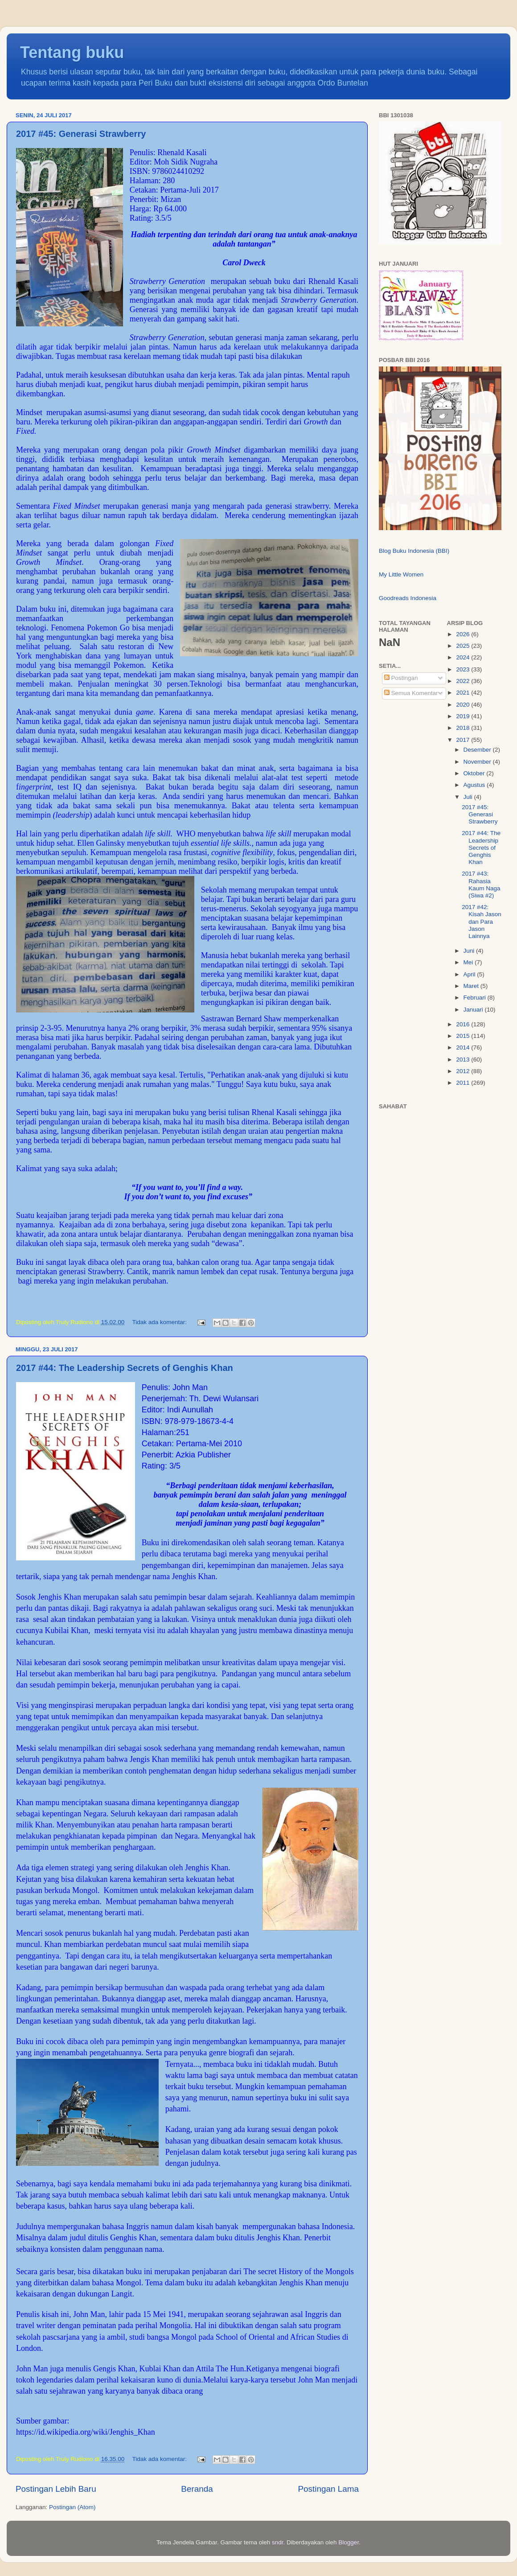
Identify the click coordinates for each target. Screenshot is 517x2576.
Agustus (475, 785)
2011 (463, 1082)
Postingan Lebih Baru (56, 2489)
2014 (463, 1047)
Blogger (348, 2542)
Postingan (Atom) (72, 2507)
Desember (478, 749)
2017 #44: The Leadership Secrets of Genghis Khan (124, 1368)
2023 (463, 669)
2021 (463, 692)
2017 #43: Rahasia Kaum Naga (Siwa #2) (481, 884)
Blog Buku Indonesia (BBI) (414, 550)
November (478, 761)
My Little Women (401, 574)
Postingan (401, 678)
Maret (472, 986)
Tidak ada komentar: (160, 1322)
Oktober (475, 773)
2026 (463, 634)
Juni (470, 950)
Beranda (197, 2489)
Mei (469, 962)
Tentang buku (72, 52)
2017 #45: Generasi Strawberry (81, 134)
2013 (463, 1059)
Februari (476, 997)
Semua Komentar (411, 693)
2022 (463, 681)
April (470, 974)
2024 (463, 657)
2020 (463, 704)
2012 (463, 1071)
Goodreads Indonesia (407, 598)
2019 (463, 716)
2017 (463, 740)
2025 (463, 645)
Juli (469, 797)
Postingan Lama (328, 2489)
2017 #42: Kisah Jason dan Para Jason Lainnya (481, 921)
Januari (474, 1009)
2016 (463, 1024)
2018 (463, 727)
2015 (463, 1036)
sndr (277, 2542)
